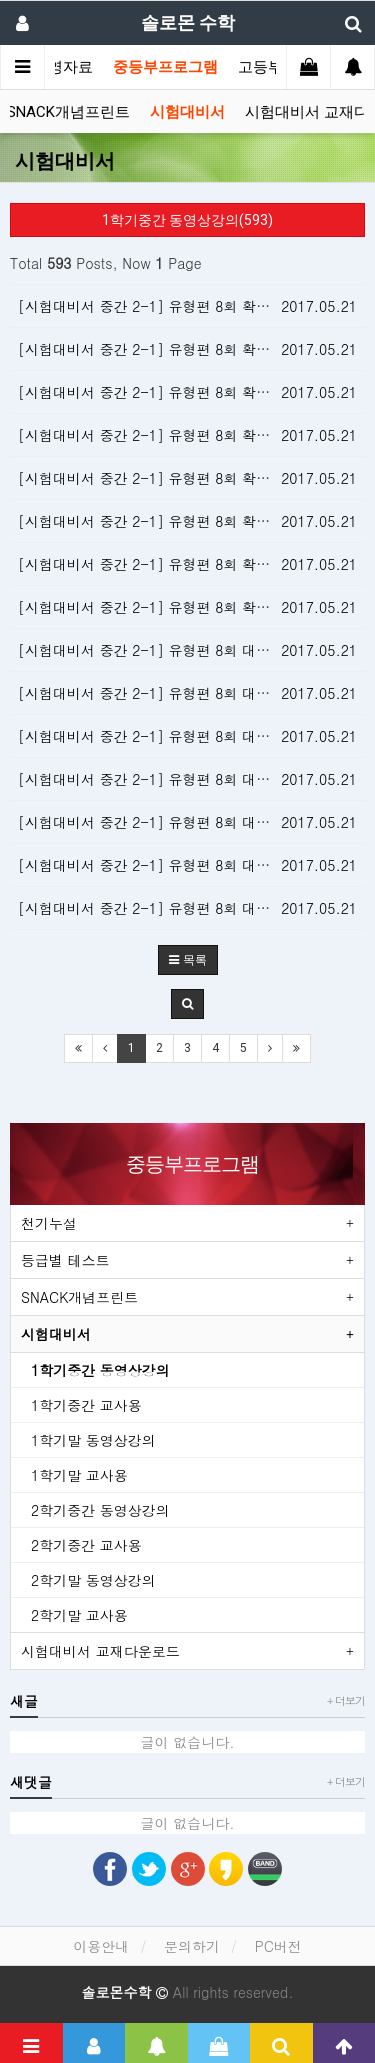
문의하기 (192, 1946)
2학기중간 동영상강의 (100, 1510)
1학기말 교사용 (79, 1475)
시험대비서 (187, 112)
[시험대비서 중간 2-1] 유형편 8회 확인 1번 (157, 607)
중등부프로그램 (165, 67)
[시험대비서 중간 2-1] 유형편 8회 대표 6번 (157, 736)
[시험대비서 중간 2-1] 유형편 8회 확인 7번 (157, 478)
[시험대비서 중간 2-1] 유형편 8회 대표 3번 (157, 865)
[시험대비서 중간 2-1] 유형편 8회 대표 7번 (157, 693)
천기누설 (49, 1223)
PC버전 (278, 1946)
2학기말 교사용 (79, 1615)
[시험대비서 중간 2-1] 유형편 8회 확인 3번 (157, 564)
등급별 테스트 (65, 1260)
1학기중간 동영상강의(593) (187, 220)
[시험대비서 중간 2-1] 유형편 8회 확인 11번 (161, 392)
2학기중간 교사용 (86, 1545)
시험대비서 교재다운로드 (100, 1651)
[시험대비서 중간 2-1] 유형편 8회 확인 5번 (157, 521)
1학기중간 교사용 (86, 1405)
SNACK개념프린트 (68, 112)
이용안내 (101, 1946)
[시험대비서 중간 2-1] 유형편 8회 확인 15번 (161, 306)
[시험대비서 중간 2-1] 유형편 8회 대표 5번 (157, 779)
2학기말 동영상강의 (93, 1580)
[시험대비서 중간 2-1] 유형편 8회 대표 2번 (157, 908)
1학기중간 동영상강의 (100, 1370)
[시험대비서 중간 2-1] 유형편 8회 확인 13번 (161, 349)
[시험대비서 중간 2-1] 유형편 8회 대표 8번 (157, 650)
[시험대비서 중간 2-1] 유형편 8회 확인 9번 (157, 435)
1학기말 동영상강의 (93, 1440)
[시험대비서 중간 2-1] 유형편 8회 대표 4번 (157, 822)
